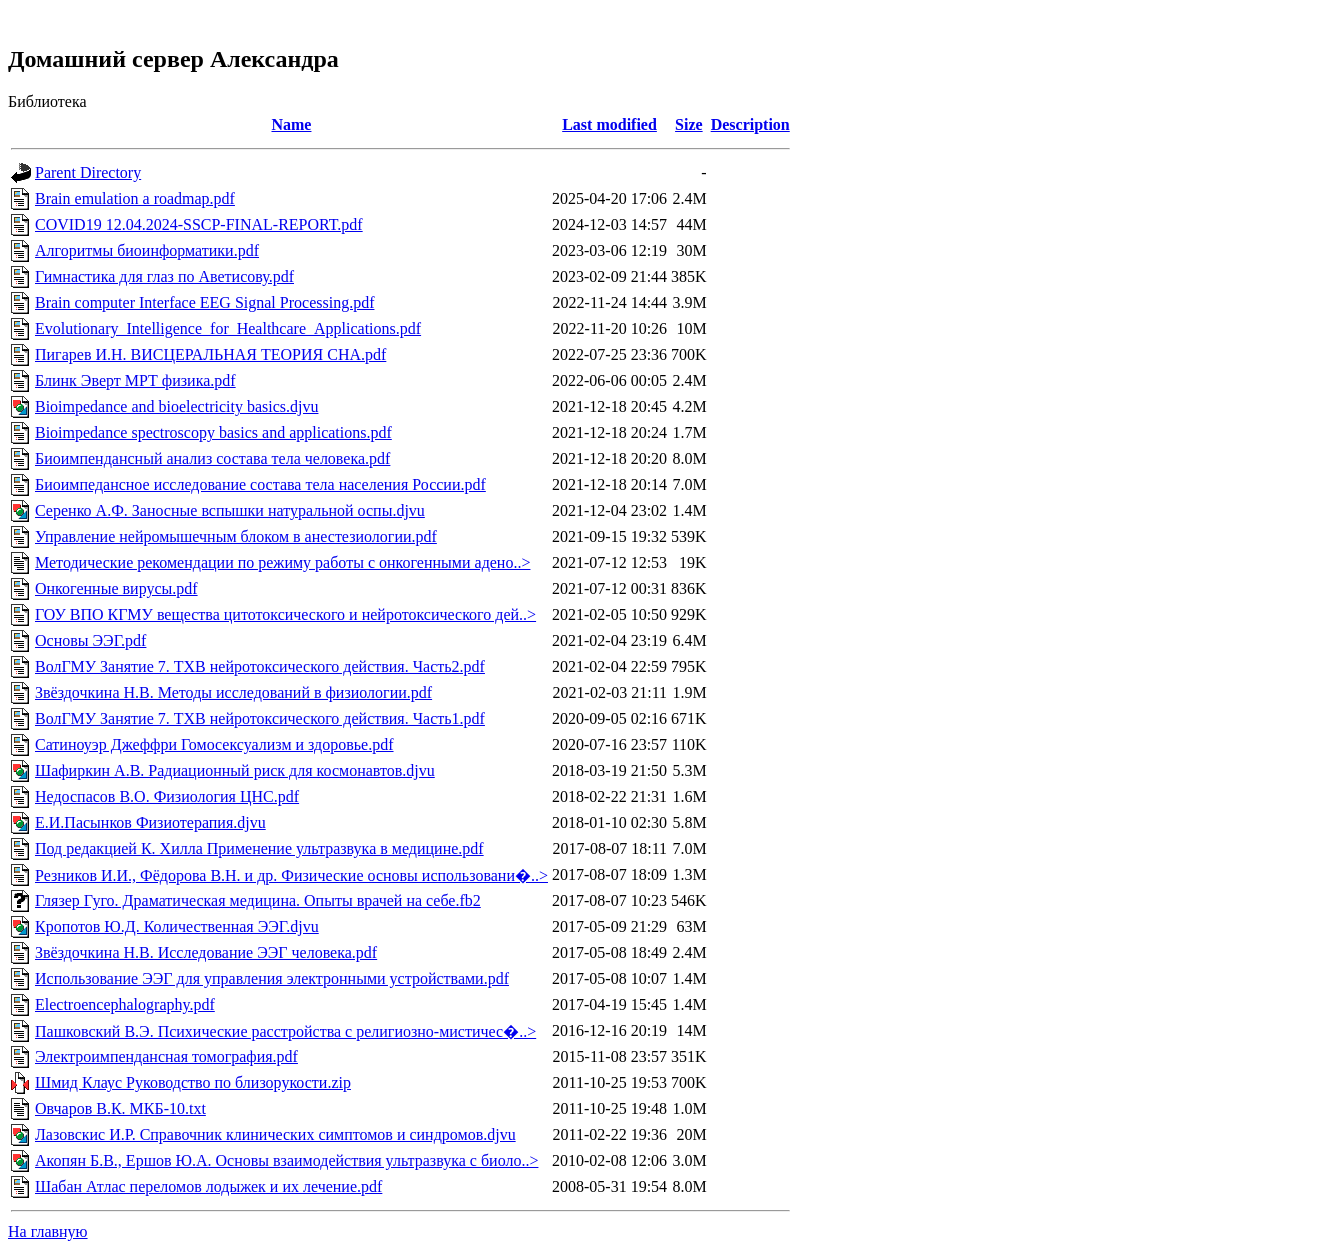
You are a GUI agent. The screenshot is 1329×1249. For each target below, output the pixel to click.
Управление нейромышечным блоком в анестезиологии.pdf (236, 536)
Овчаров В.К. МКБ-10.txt (120, 1108)
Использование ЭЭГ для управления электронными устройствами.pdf (272, 978)
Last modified (609, 124)
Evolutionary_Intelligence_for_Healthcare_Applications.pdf (228, 328)
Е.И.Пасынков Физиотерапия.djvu (150, 822)
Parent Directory (88, 172)
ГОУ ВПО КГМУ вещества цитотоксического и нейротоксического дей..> (285, 614)
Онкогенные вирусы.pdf (116, 588)
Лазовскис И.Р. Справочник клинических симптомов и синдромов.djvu (275, 1134)
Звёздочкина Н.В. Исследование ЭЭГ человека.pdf (206, 952)
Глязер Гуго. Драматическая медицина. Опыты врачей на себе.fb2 (258, 900)
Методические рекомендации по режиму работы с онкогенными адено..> (282, 562)
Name (291, 124)
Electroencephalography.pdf (125, 1004)
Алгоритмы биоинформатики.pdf (147, 250)
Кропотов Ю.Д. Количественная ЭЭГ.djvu (177, 926)
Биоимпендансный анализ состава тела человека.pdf (212, 458)
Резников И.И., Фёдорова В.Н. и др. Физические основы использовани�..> (291, 875)
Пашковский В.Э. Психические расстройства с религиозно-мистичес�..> (285, 1031)
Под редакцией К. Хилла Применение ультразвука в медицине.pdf (259, 848)
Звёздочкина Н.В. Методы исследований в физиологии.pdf (233, 692)
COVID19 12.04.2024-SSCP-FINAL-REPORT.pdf (199, 224)
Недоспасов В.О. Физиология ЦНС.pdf (167, 796)
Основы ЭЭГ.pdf (90, 640)
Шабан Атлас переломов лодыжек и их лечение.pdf (208, 1186)
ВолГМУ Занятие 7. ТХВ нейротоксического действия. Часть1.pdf (260, 718)
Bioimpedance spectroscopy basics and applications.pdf (213, 432)
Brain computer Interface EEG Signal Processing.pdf (204, 302)
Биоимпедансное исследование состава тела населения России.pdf (260, 484)
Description (750, 124)
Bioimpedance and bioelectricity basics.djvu (176, 406)
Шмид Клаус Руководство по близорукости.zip (193, 1082)
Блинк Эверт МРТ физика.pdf (135, 380)
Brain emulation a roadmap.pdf (135, 198)
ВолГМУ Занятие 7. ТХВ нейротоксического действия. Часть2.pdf (260, 666)
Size (689, 124)
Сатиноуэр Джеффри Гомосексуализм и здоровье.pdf (214, 744)
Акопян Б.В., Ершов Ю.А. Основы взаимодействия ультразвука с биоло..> (286, 1160)
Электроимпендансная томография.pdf (166, 1056)
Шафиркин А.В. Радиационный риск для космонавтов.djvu (235, 770)
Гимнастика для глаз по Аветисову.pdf (164, 276)
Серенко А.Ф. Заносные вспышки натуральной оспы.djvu (230, 510)
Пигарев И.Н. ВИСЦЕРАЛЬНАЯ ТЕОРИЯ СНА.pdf (210, 354)
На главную (48, 1231)
